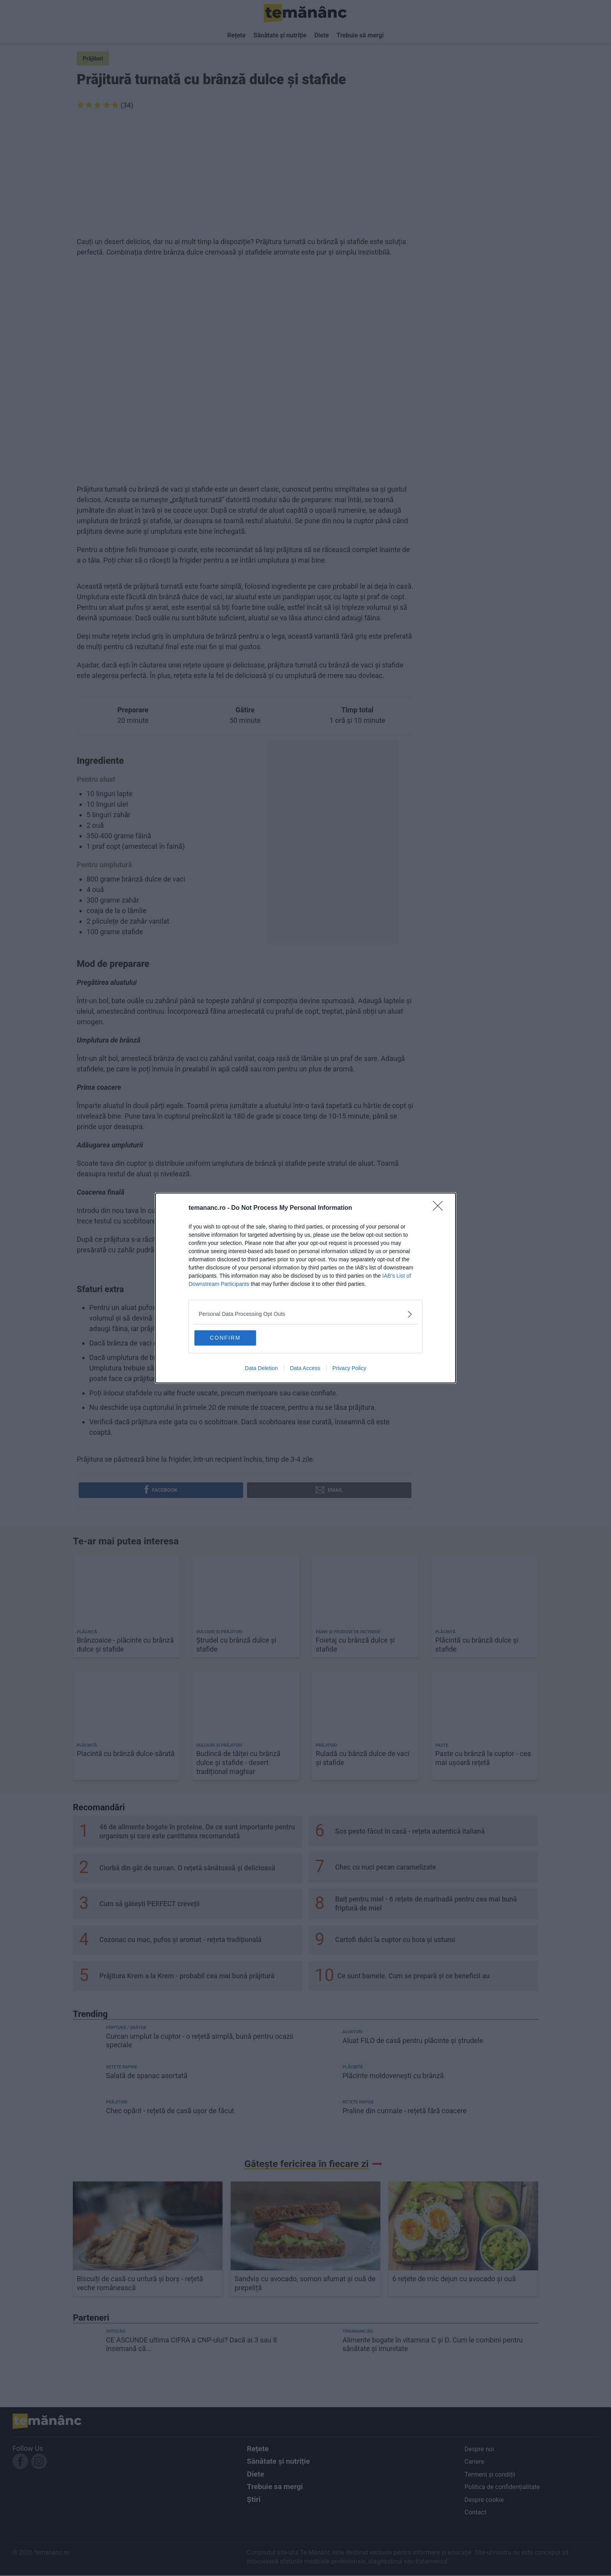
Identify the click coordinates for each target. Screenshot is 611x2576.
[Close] (440, 1207)
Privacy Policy (349, 1369)
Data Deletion (261, 1369)
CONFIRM (232, 1337)
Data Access (305, 1369)
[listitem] (305, 1313)
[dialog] (305, 1288)
